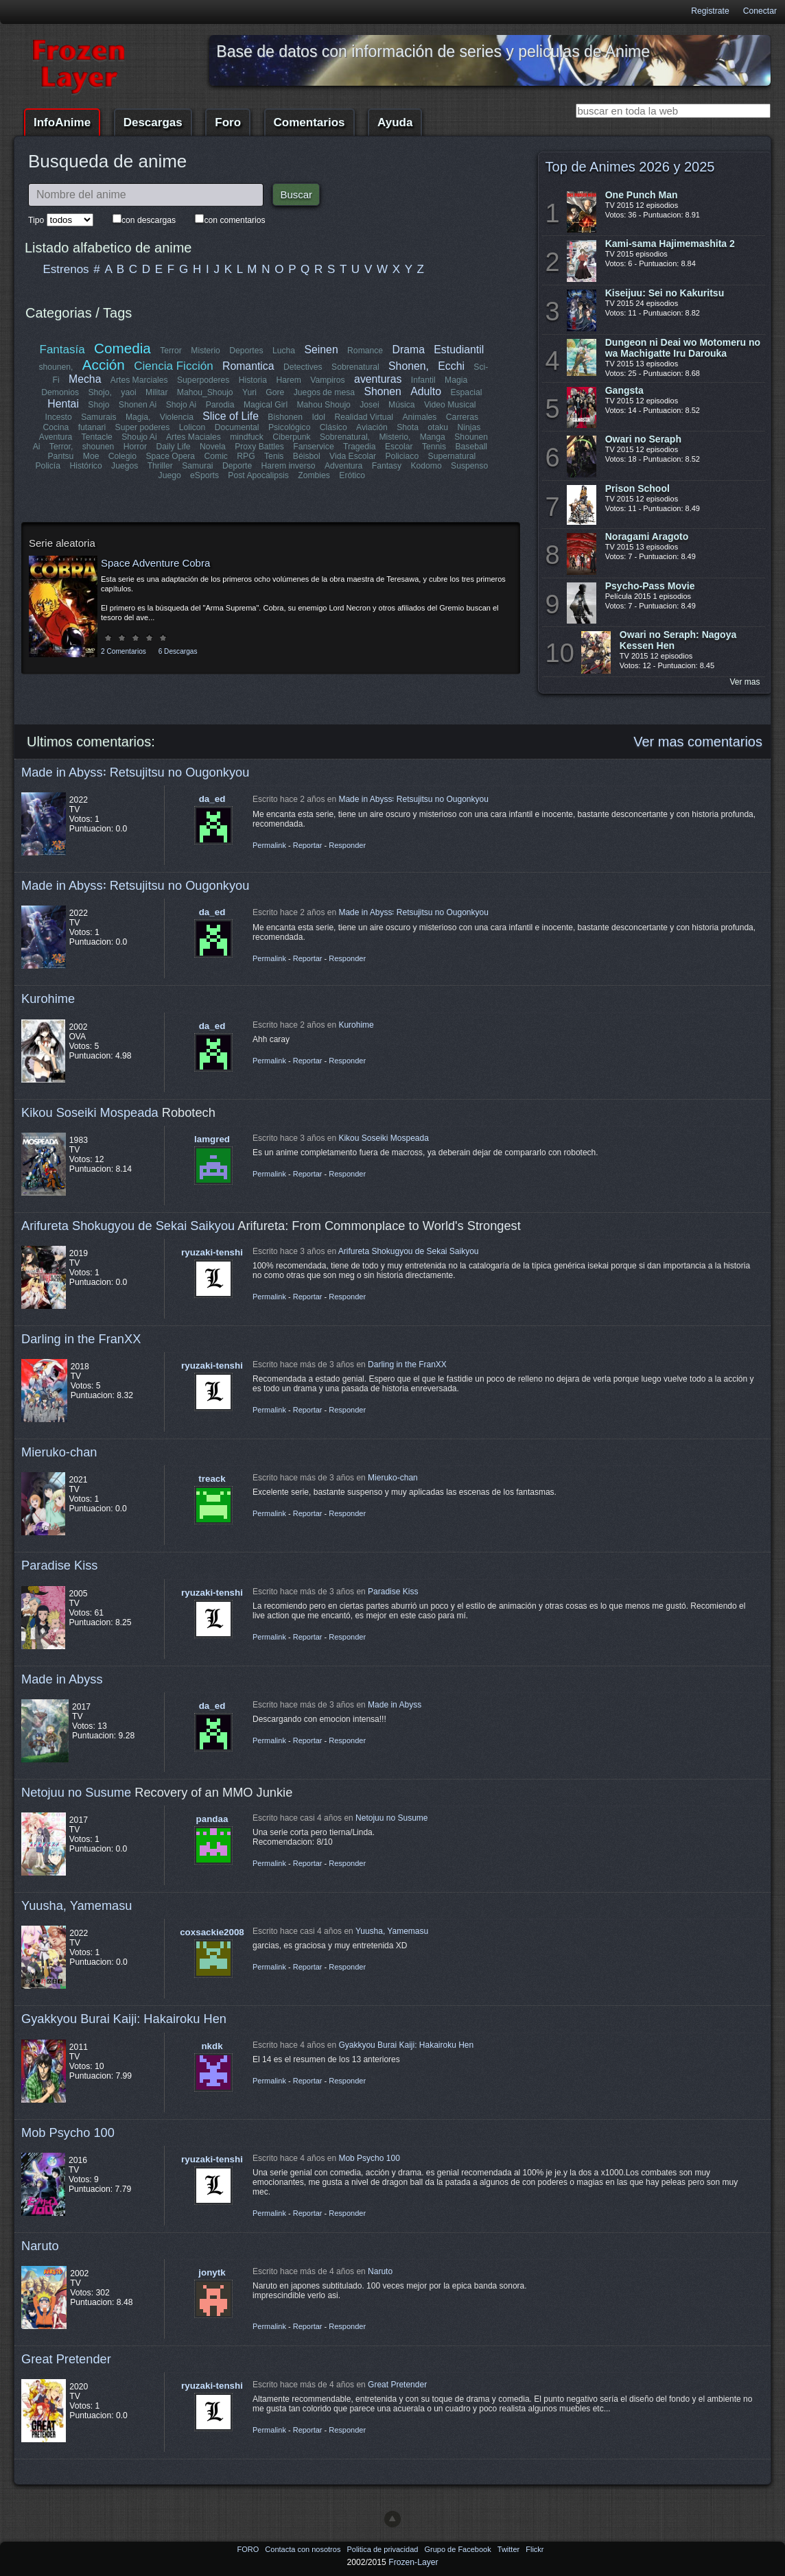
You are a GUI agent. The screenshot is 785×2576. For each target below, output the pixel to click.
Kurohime (48, 998)
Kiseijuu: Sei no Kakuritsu (664, 292)
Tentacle (97, 437)
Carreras (462, 417)
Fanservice (313, 446)
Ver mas (744, 682)
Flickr (534, 2549)
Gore (275, 392)
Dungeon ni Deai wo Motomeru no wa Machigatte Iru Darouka (682, 348)
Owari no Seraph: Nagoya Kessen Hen (678, 640)
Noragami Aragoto (647, 536)
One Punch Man (641, 194)
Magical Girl (266, 405)
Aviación (372, 427)
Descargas (153, 122)
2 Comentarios (123, 651)
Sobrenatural (355, 367)
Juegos (125, 466)
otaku (437, 427)
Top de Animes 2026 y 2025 (630, 166)
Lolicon (192, 427)
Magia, (138, 417)
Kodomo (425, 466)
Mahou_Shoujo (205, 392)
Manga (432, 437)
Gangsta (624, 390)
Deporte (237, 466)
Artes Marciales (139, 380)
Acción (103, 365)
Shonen (382, 391)
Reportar (308, 845)
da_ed (212, 799)
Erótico (352, 475)
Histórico (86, 466)
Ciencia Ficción (173, 366)
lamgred (212, 1139)
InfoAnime (62, 122)
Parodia (220, 405)
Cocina (56, 427)
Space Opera (171, 456)
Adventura (343, 466)
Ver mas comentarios (697, 741)
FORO (249, 2549)
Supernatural (451, 456)
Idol (319, 417)
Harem (288, 380)
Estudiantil (459, 349)
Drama (408, 349)
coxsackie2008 (212, 1932)
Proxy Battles (259, 446)
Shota (408, 427)
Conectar (760, 11)
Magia (456, 380)
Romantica (248, 366)
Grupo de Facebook (458, 2549)
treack (211, 1479)
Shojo (98, 405)
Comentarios (309, 122)
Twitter (509, 2549)
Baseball (471, 446)
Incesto (58, 417)
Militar (156, 392)
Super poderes (142, 427)
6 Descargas (178, 651)
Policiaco (402, 456)
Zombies (314, 475)
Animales (419, 417)
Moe (91, 456)
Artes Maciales (193, 437)
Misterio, (394, 437)
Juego (170, 475)
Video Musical (450, 405)
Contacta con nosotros (303, 2549)
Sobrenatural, (345, 437)
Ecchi (451, 366)
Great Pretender (66, 2359)
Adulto (425, 391)
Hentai (63, 404)
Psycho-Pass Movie (650, 585)
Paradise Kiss (59, 1565)
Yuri (249, 392)
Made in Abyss (62, 1679)
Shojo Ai (181, 405)
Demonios (61, 392)
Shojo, (100, 392)
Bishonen (285, 417)
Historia (252, 380)
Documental (237, 427)
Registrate (710, 11)
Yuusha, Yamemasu (76, 1905)
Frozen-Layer (413, 2562)
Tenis (273, 456)
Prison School (637, 488)
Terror (171, 350)
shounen (98, 446)
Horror (135, 446)
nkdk (211, 2046)
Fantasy (386, 466)
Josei (369, 405)
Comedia (122, 348)
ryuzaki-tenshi (212, 1252)
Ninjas (468, 427)
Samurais (98, 417)
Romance (365, 350)
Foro (228, 122)
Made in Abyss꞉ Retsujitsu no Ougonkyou (135, 772)
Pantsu (61, 456)
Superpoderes (203, 380)
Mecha (85, 379)
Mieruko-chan (59, 1452)
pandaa (212, 1819)
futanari (92, 427)
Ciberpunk (291, 437)
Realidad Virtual (364, 417)
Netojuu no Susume (76, 1792)
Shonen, (408, 366)
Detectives (303, 367)
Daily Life (173, 446)
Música (401, 405)
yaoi (129, 392)
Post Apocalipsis (258, 475)
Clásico (333, 427)
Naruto (40, 2245)
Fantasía (62, 349)
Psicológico (289, 427)
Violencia (177, 417)
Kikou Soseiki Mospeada (90, 1112)
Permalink (269, 845)
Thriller (160, 466)
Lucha (283, 350)
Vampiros (327, 380)
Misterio (205, 350)
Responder (347, 845)
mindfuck (246, 437)
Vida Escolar (352, 456)
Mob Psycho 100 (68, 2132)
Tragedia (359, 446)
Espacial (466, 392)
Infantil (423, 380)
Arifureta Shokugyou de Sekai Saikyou (128, 1225)
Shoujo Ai (138, 437)
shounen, (56, 367)
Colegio (122, 456)
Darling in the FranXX (81, 1339)
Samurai (197, 466)
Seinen (321, 349)
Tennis (434, 446)
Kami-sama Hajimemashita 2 (670, 243)
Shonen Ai (137, 405)
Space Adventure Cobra (155, 563)
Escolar (399, 446)
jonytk (211, 2272)
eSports (204, 475)
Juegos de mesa (324, 392)
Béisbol (306, 456)
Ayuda (394, 122)
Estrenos (66, 269)
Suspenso (469, 466)
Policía (48, 466)
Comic (216, 456)
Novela (213, 446)
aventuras (377, 379)
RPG (246, 456)
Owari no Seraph (643, 439)
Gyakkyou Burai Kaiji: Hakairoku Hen (123, 2018)
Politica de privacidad (383, 2549)
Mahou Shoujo (323, 405)
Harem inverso (288, 466)
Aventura (55, 437)
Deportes (246, 350)
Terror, (61, 446)
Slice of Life (231, 416)
